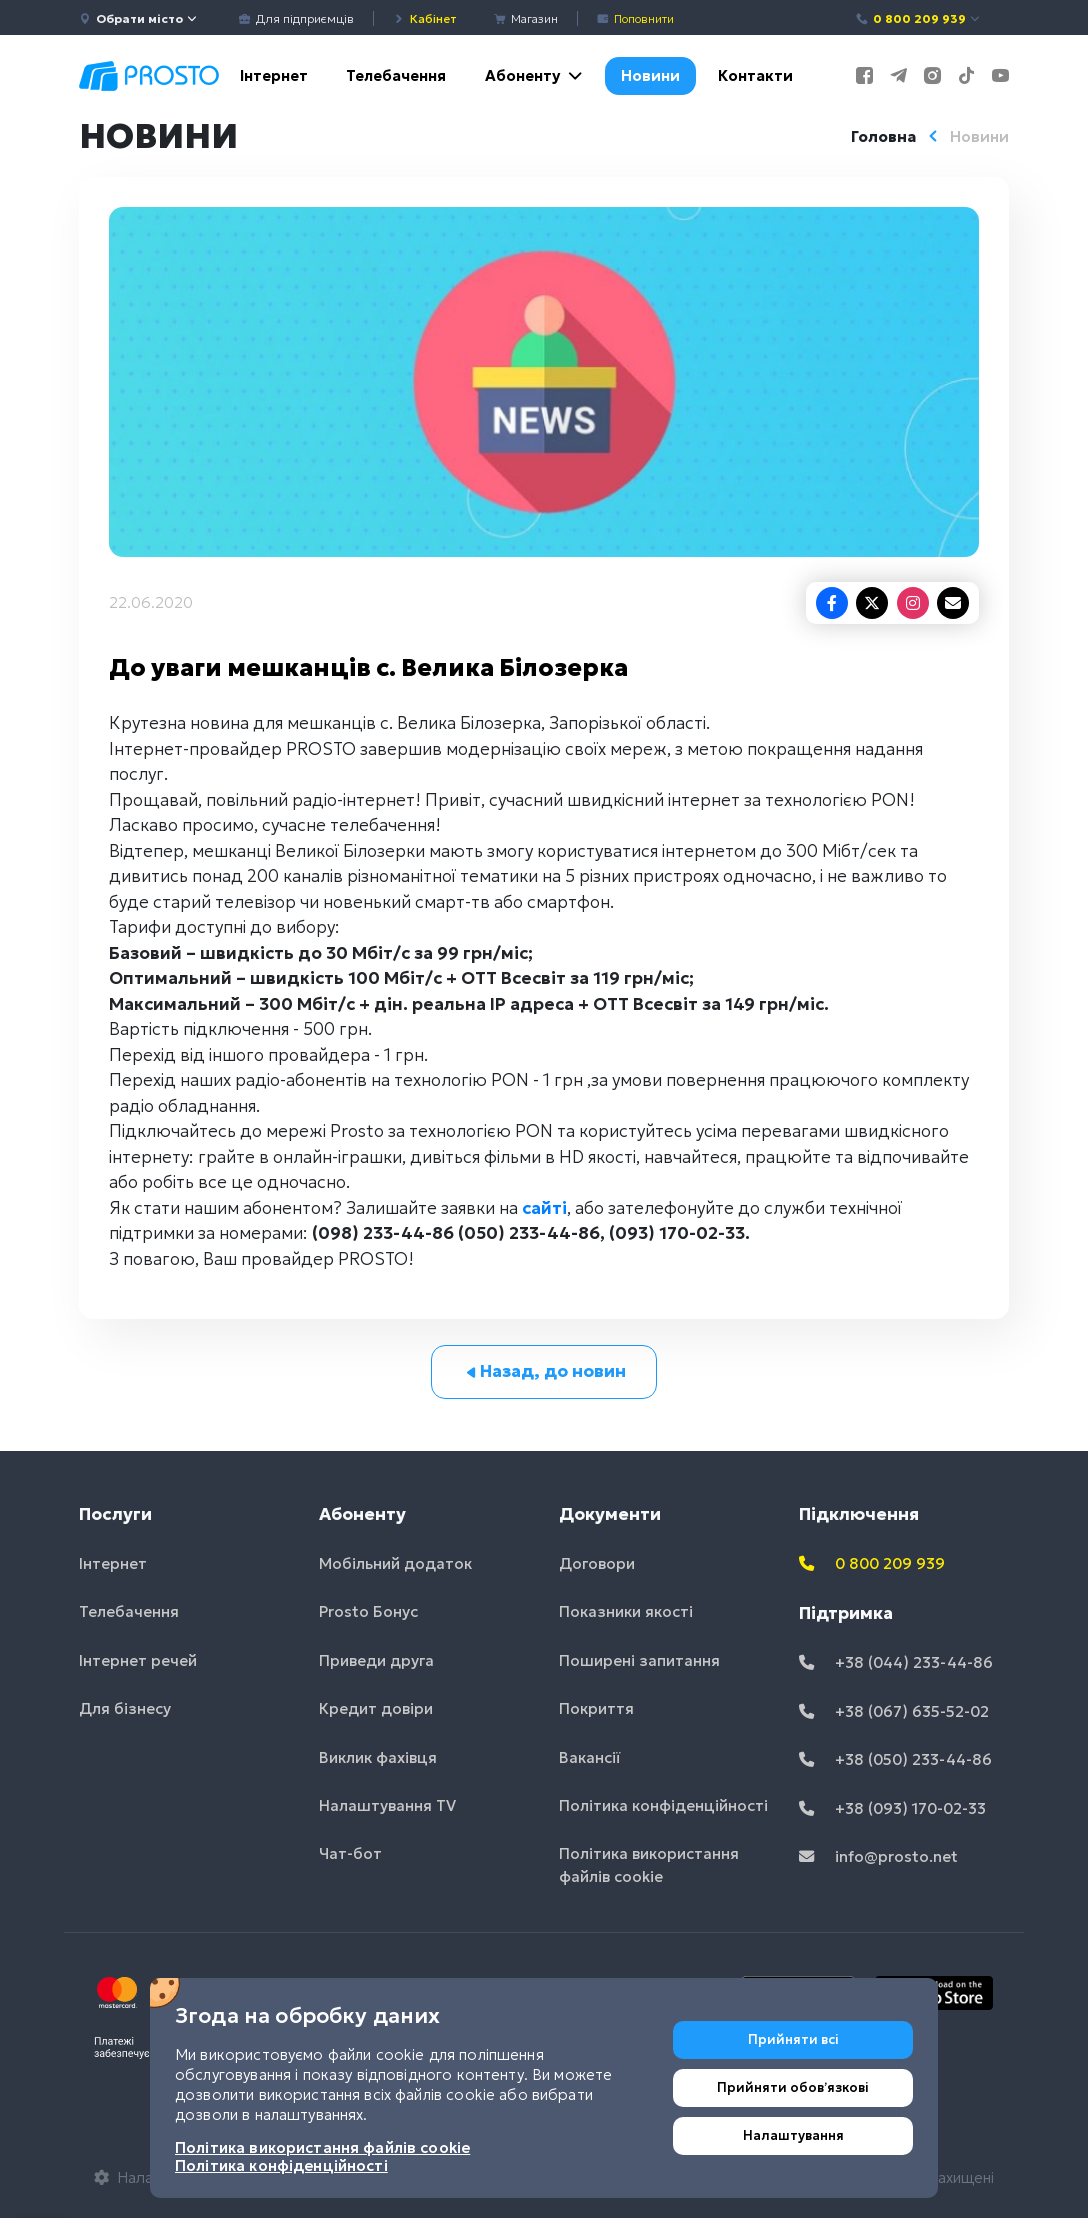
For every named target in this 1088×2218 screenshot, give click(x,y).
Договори (597, 1563)
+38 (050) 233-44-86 (895, 1759)
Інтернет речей (138, 1660)
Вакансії (590, 1757)
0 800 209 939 (918, 18)
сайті (544, 1208)
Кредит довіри (376, 1708)
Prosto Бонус (368, 1611)
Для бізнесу (125, 1708)
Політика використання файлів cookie (649, 1865)
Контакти (755, 75)
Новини (650, 75)
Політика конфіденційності (663, 1805)
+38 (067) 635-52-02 (894, 1711)
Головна (883, 136)
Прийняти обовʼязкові (793, 2087)
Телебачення (396, 75)
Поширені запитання (639, 1660)
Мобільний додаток (395, 1563)
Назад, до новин (544, 1371)
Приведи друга (376, 1660)
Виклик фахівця (378, 1757)
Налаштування (793, 2135)
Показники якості (626, 1611)
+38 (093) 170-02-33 (892, 1808)
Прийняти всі (793, 2039)
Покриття (596, 1708)
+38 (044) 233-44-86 (896, 1662)
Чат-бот (350, 1853)
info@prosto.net (878, 1856)
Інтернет (274, 75)
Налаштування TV (387, 1805)
